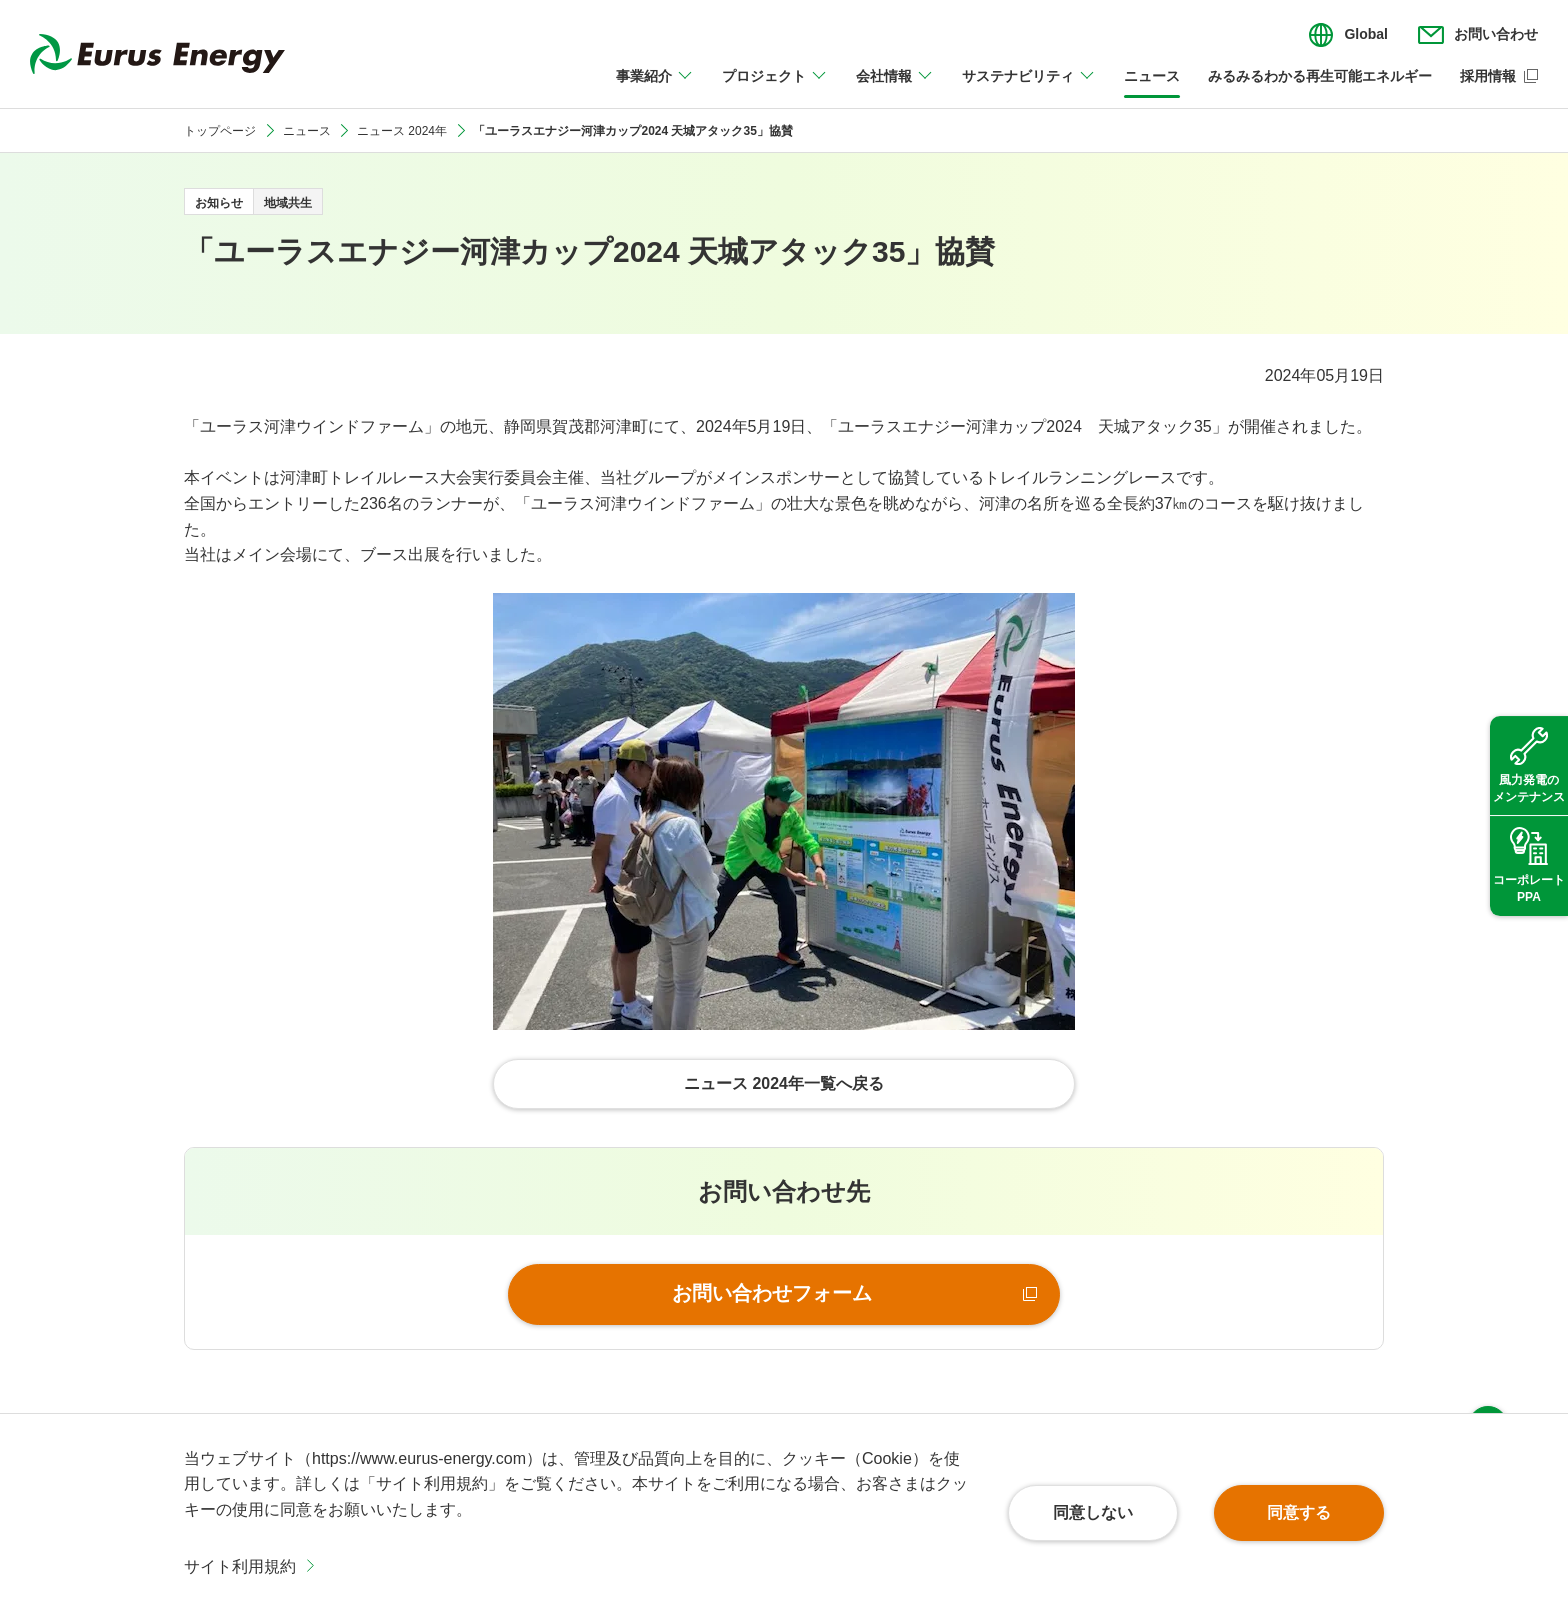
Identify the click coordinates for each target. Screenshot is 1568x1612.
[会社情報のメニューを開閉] (895, 88)
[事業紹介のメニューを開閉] (655, 88)
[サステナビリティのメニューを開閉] (1029, 88)
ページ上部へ (1488, 1385)
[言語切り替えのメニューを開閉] (1348, 35)
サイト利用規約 (240, 1566)
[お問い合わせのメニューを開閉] (1478, 35)
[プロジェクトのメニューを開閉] (775, 88)
